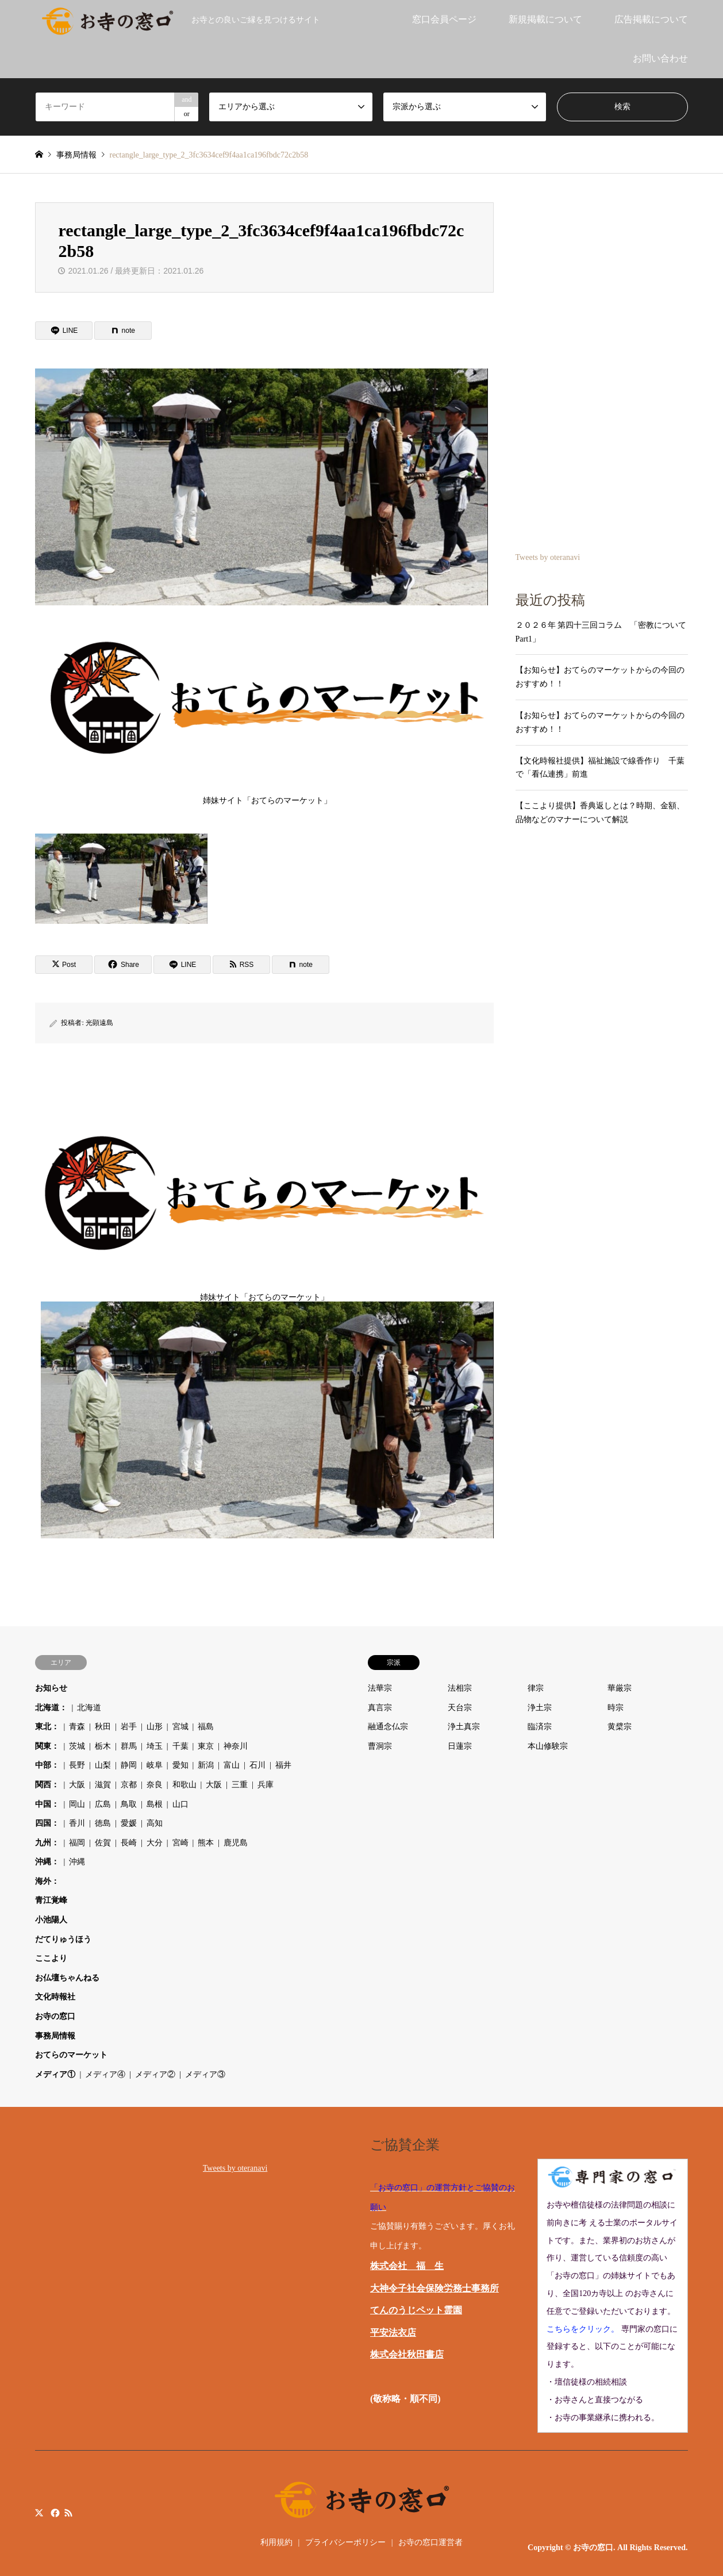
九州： (47, 1842)
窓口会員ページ (444, 19)
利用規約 (276, 2542)
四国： (47, 1823)
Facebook (54, 2512)
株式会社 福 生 (407, 2266)
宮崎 (180, 1842)
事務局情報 (55, 2036)
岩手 (129, 1726)
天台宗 (460, 1707)
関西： (47, 1784)
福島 (206, 1726)
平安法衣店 (393, 2332)
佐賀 (103, 1842)
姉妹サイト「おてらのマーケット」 (267, 706)
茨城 (77, 1746)
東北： (47, 1726)
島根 (155, 1804)
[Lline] (64, 330)
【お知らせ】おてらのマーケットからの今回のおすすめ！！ (600, 677)
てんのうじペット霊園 (416, 2310)
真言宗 (380, 1707)
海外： (47, 1881)
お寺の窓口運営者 (430, 2542)
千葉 (180, 1746)
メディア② (155, 2074)
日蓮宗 (460, 1746)
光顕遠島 (99, 1023)
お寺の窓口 (55, 2016)
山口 (180, 1804)
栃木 (103, 1746)
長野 (77, 1765)
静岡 (129, 1765)
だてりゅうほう (63, 1939)
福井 (283, 1765)
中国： (47, 1804)
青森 (77, 1726)
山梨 (103, 1765)
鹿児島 (236, 1842)
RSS (68, 2512)
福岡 (77, 1842)
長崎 (129, 1842)
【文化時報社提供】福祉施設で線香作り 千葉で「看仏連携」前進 (600, 768)
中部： (47, 1765)
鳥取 (129, 1804)
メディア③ (205, 2074)
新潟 (206, 1765)
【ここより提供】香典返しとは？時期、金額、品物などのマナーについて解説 (600, 812)
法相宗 (460, 1688)
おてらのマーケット (71, 2055)
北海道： (51, 1707)
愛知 (180, 1765)
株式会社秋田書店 (407, 2354)
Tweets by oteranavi (548, 557)
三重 (240, 1784)
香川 (77, 1823)
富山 (232, 1765)
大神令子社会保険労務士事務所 (434, 2288)
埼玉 (155, 1746)
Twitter (39, 2512)
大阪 (77, 1784)
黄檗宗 (619, 1726)
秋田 (103, 1726)
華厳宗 (619, 1688)
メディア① (55, 2074)
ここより (51, 1958)
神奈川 (236, 1746)
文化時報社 (55, 1997)
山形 (155, 1726)
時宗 (615, 1707)
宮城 (180, 1726)
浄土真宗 (464, 1726)
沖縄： (47, 1861)
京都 (129, 1784)
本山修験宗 (548, 1746)
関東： (47, 1746)
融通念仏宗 (388, 1726)
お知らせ (51, 1688)
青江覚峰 (51, 1900)
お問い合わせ (660, 58)
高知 (155, 1823)
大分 (155, 1842)
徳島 (103, 1823)
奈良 (155, 1784)
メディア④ (105, 2074)
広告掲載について (651, 19)
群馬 (129, 1746)
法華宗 (380, 1688)
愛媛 (129, 1823)
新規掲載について (545, 19)
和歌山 (184, 1784)
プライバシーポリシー (345, 2542)
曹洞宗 (380, 1746)
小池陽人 (51, 1919)
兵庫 (265, 1784)
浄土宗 (540, 1707)
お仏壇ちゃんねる (67, 1978)
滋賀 (103, 1784)
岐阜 (155, 1765)
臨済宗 (540, 1726)
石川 (257, 1765)
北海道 (89, 1707)
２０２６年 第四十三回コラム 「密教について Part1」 (602, 632)
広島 (103, 1804)
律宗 (536, 1688)
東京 (206, 1746)
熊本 (206, 1842)
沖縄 (77, 1861)
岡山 (77, 1804)
